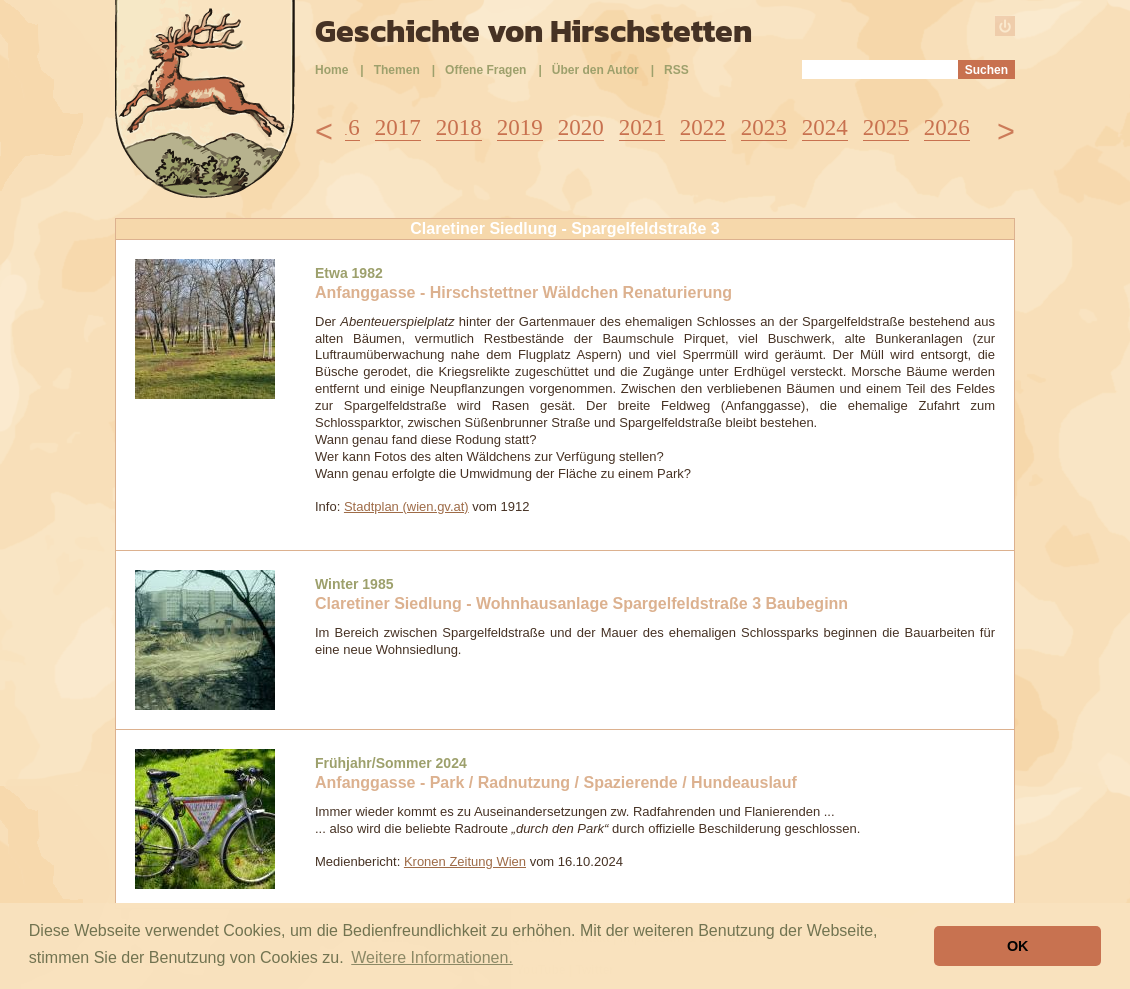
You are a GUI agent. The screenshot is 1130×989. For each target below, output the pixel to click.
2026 (947, 127)
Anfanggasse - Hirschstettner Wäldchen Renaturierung (523, 292)
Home (331, 70)
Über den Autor (595, 70)
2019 (520, 127)
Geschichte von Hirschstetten (533, 31)
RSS (676, 70)
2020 (581, 127)
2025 (886, 127)
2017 (398, 127)
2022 (703, 127)
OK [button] (1018, 946)
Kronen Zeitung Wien (465, 861)
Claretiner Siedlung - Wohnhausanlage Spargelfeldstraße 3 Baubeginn (581, 603)
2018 (459, 127)
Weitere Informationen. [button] (432, 957)
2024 (825, 127)
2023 (764, 127)
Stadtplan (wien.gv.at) (406, 506)
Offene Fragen (485, 70)
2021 (642, 127)
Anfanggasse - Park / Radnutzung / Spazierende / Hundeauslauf (556, 782)
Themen (397, 70)
